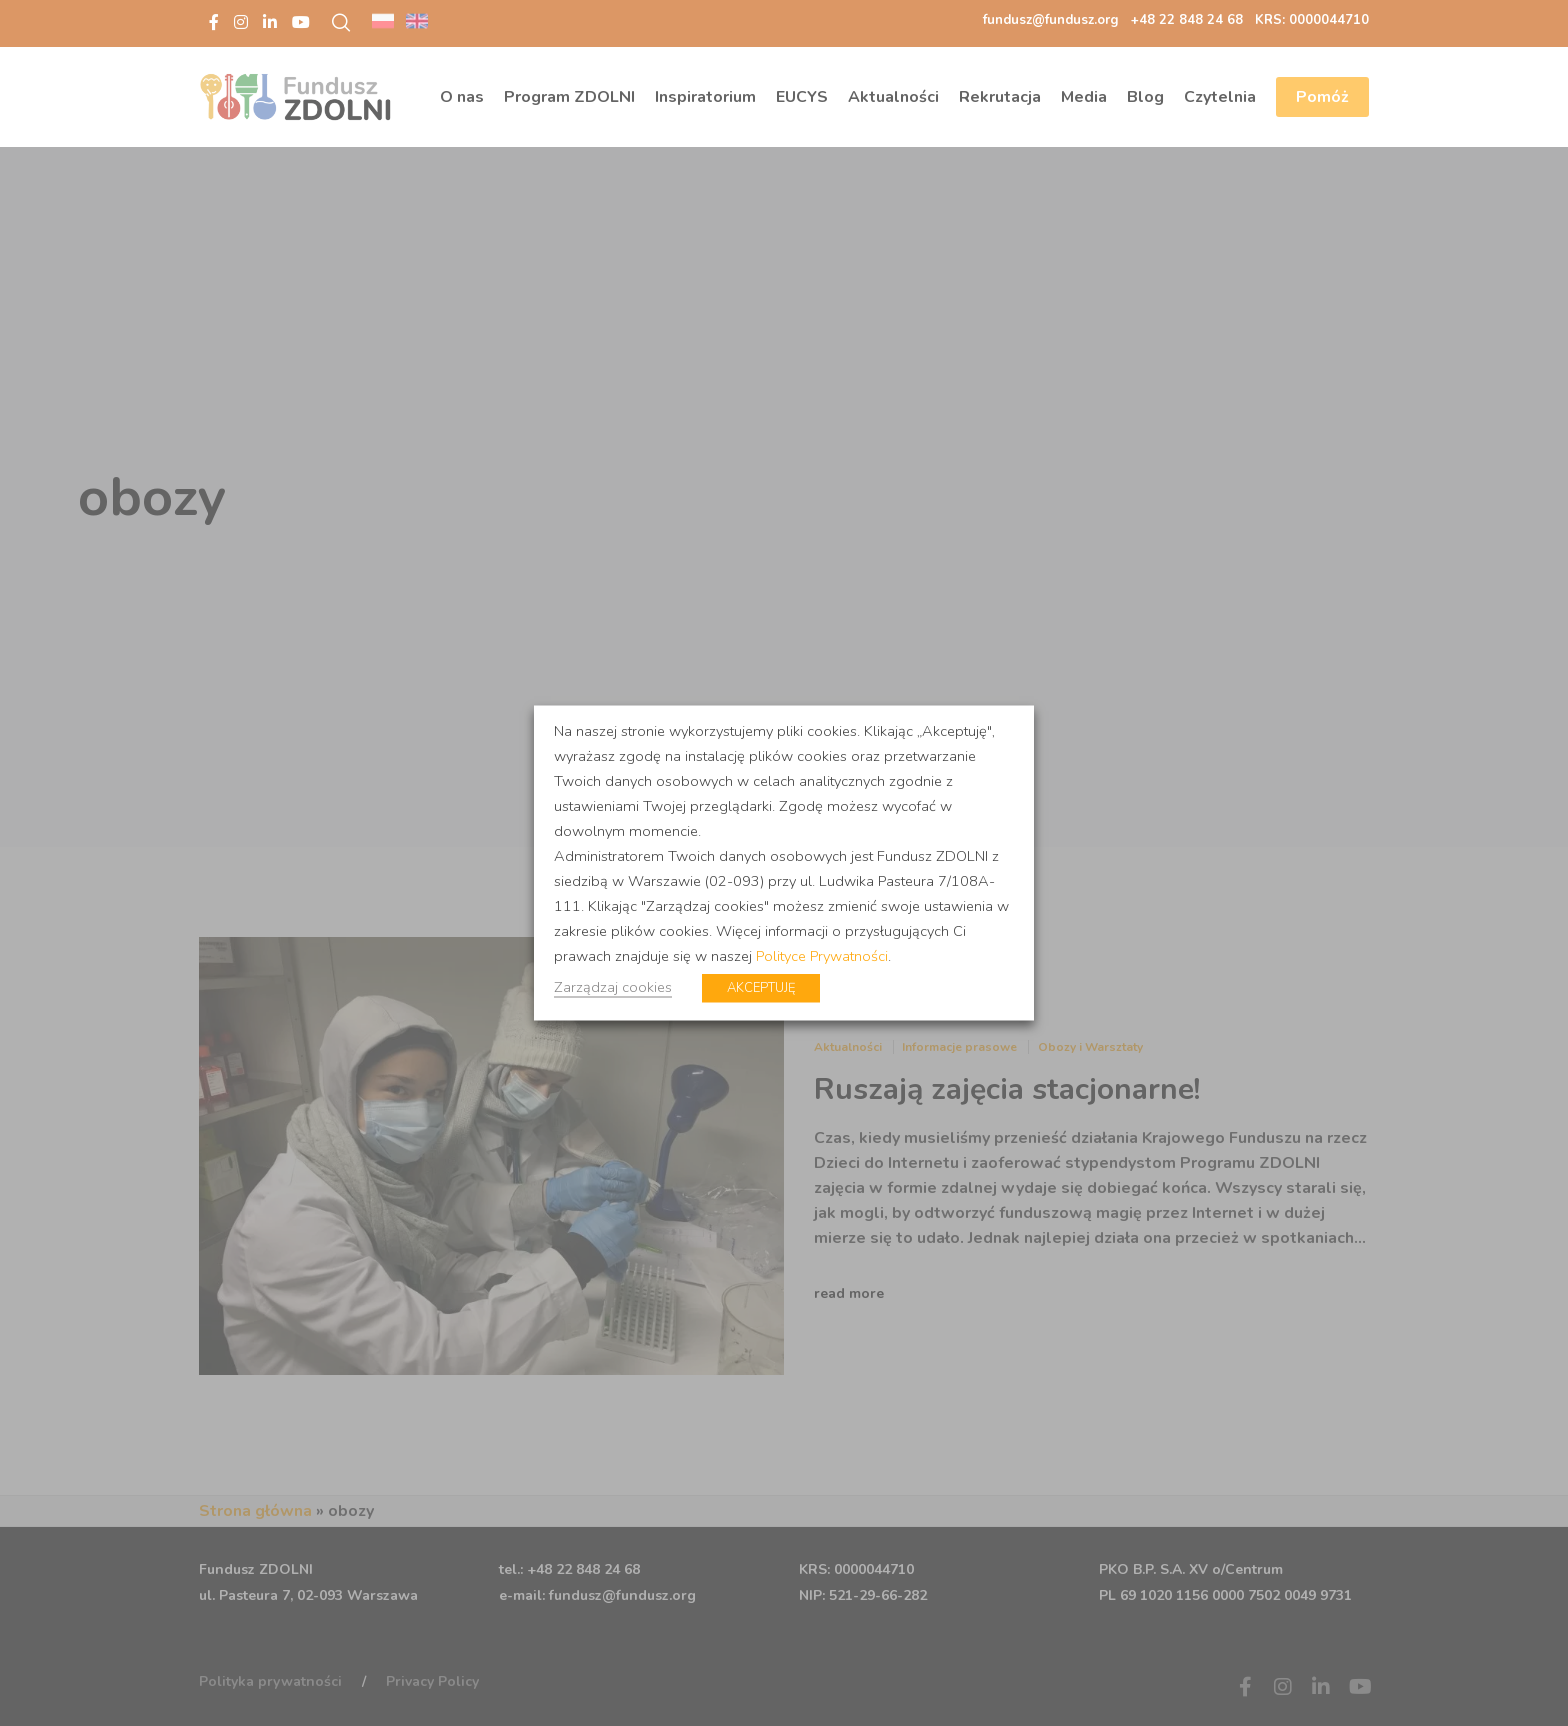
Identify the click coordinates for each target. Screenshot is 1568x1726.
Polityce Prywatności (822, 956)
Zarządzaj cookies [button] (613, 987)
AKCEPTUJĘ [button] (761, 988)
